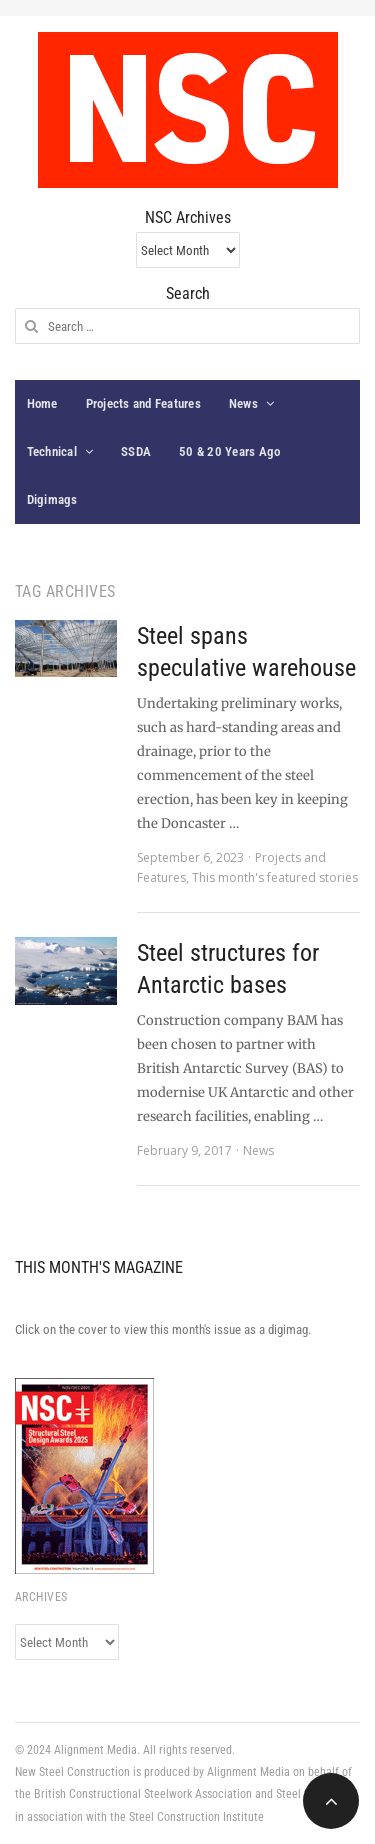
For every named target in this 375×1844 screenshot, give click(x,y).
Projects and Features (143, 403)
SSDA (136, 451)
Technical (52, 451)
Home (42, 403)
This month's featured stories (275, 877)
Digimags (52, 499)
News (243, 403)
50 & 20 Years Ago (229, 451)
